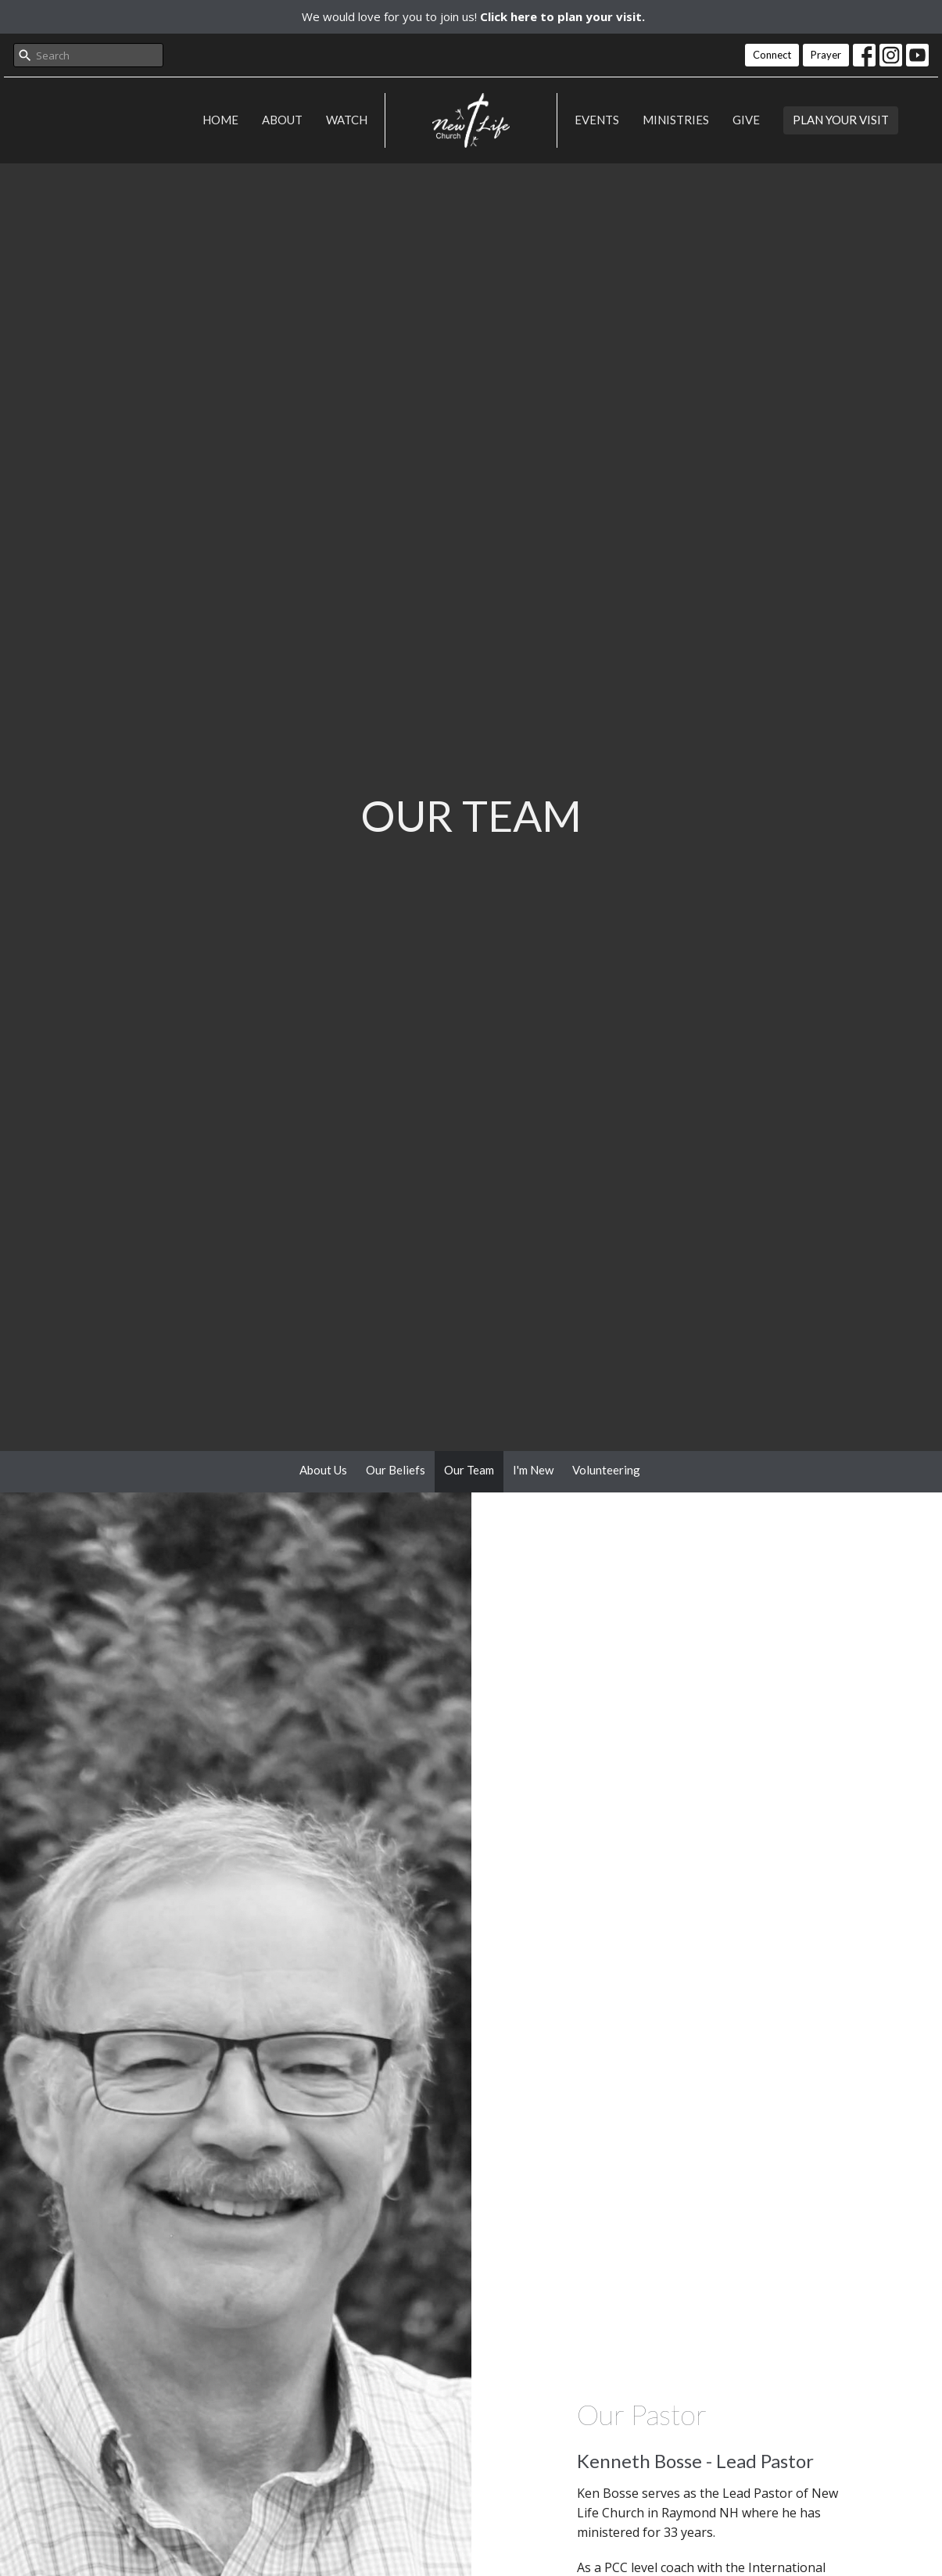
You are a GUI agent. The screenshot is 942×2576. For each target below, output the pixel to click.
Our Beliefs (395, 1470)
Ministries (676, 120)
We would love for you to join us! (473, 16)
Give (746, 120)
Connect (772, 54)
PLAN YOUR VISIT (841, 120)
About (282, 120)
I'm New (533, 1470)
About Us (323, 1470)
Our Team (469, 1470)
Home (220, 120)
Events (597, 120)
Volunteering (606, 1470)
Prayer (826, 54)
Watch (346, 120)
